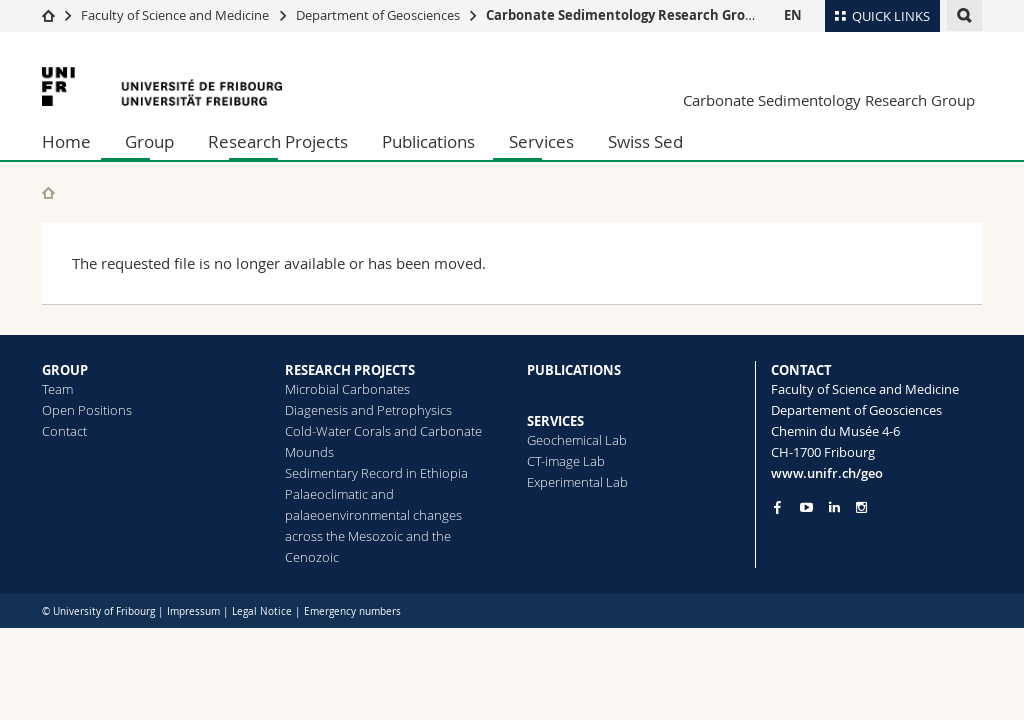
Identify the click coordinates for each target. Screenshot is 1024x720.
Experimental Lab (577, 482)
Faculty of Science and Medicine (175, 15)
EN (793, 15)
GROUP (65, 370)
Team (57, 389)
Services (541, 141)
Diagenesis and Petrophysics (368, 410)
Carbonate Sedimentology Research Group (624, 15)
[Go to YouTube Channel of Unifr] (806, 507)
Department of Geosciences (378, 15)
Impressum (193, 611)
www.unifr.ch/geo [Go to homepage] (827, 473)
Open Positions (87, 410)
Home (66, 141)
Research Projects (278, 141)
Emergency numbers (352, 611)
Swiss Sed (645, 141)
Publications (428, 141)
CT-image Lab (566, 461)
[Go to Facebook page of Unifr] (777, 507)
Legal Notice (262, 611)
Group (149, 141)
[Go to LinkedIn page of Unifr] (834, 507)
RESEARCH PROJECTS (350, 370)
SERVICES (555, 421)
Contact (64, 431)
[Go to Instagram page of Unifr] (861, 507)
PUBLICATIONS (574, 370)
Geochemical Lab (577, 440)
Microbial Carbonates (347, 389)
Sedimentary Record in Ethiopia (376, 473)
